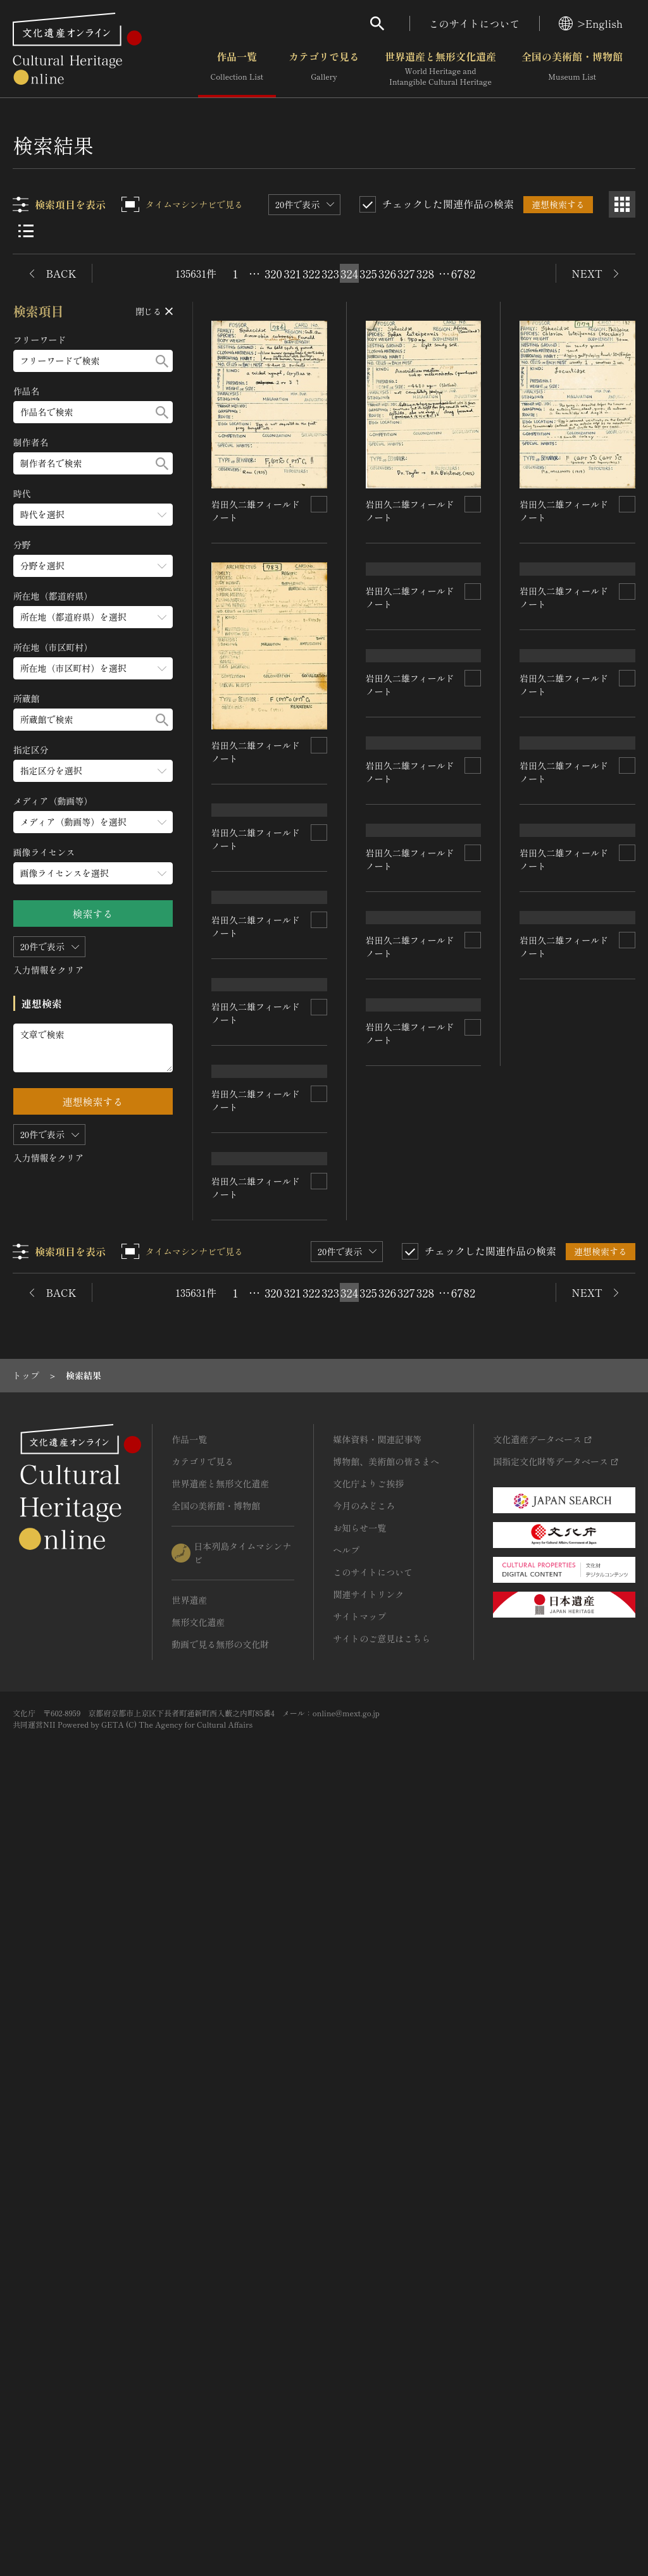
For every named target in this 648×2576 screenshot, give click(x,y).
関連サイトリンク (368, 2364)
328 (425, 273)
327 (406, 273)
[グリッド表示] (622, 204)
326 (387, 273)
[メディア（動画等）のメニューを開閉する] (93, 822)
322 (311, 273)
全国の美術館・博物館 (572, 69)
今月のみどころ (364, 2276)
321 (292, 273)
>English (591, 23)
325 (368, 273)
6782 (463, 273)
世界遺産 (189, 2370)
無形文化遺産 (198, 2392)
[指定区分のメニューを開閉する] (93, 771)
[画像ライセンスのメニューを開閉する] (93, 873)
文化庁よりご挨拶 (368, 2254)
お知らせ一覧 (359, 2298)
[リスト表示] (26, 231)
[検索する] (162, 361)
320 (273, 273)
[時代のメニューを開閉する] (93, 515)
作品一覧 (237, 69)
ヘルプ (346, 2320)
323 (330, 273)
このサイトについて (474, 23)
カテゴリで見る (324, 69)
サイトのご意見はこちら (381, 2409)
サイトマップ (359, 2387)
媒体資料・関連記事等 (377, 2209)
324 (349, 273)
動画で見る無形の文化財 (220, 2414)
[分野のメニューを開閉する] (93, 566)
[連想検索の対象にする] (319, 503)
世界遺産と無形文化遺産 (440, 69)
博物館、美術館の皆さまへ (386, 2232)
